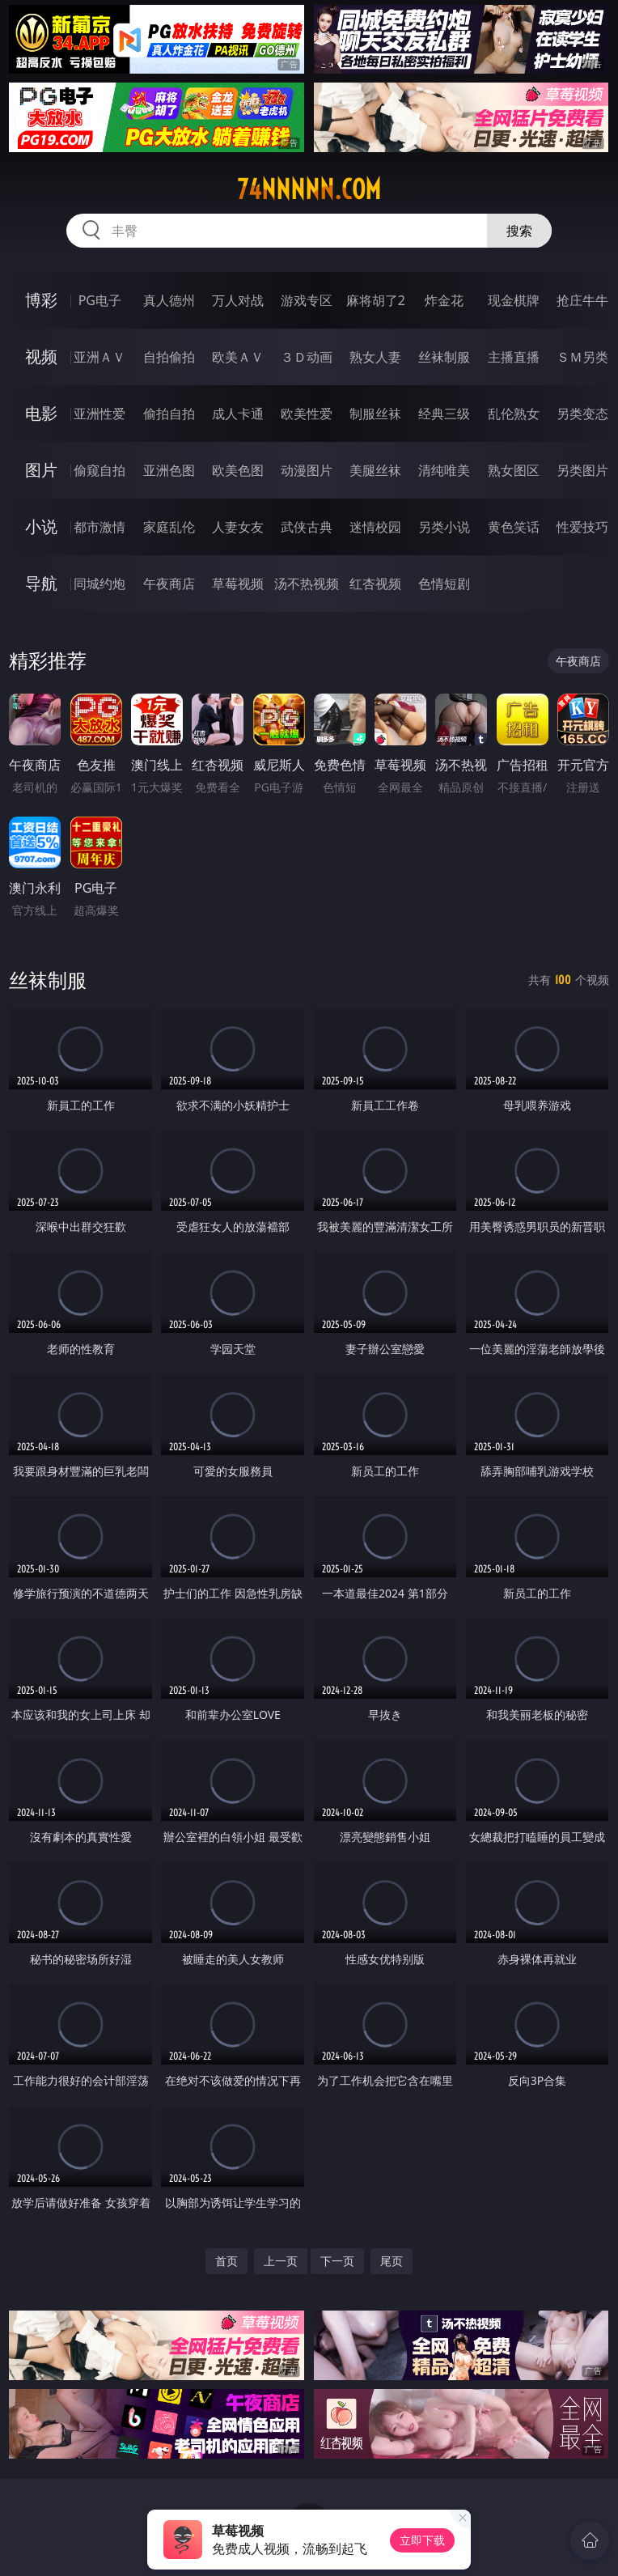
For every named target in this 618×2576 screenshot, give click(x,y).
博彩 (41, 300)
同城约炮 (99, 583)
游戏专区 (306, 300)
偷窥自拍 (99, 470)
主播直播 (514, 357)
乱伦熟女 (514, 413)
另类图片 (582, 470)
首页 (226, 2260)
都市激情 (99, 527)
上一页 (281, 2260)
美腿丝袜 (375, 470)
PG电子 (99, 300)
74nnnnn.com (309, 189)
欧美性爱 (306, 413)
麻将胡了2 (375, 300)
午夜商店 (169, 583)
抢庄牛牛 (582, 300)
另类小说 (444, 527)
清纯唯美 (444, 470)
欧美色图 (238, 470)
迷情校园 (375, 527)
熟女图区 (514, 470)
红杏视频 (375, 583)
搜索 (519, 231)
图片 (41, 470)
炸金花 (444, 300)
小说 (41, 526)
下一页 (337, 2260)
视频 (41, 356)
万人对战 (238, 300)
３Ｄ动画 (306, 357)
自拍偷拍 (169, 357)
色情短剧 (444, 583)
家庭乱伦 (169, 527)
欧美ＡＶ (238, 357)
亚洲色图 (169, 470)
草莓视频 (238, 583)
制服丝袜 (375, 413)
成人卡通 (238, 413)
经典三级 (444, 413)
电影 (41, 413)
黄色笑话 (514, 527)
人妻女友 (238, 527)
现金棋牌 (514, 300)
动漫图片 (306, 470)
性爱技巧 (582, 527)
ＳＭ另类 (582, 357)
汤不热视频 (306, 583)
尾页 (391, 2260)
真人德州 (169, 300)
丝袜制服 (444, 357)
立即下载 (422, 2540)
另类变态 (582, 413)
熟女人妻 (375, 357)
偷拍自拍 (169, 413)
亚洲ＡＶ (99, 357)
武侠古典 (306, 527)
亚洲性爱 (99, 413)
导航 (41, 583)
